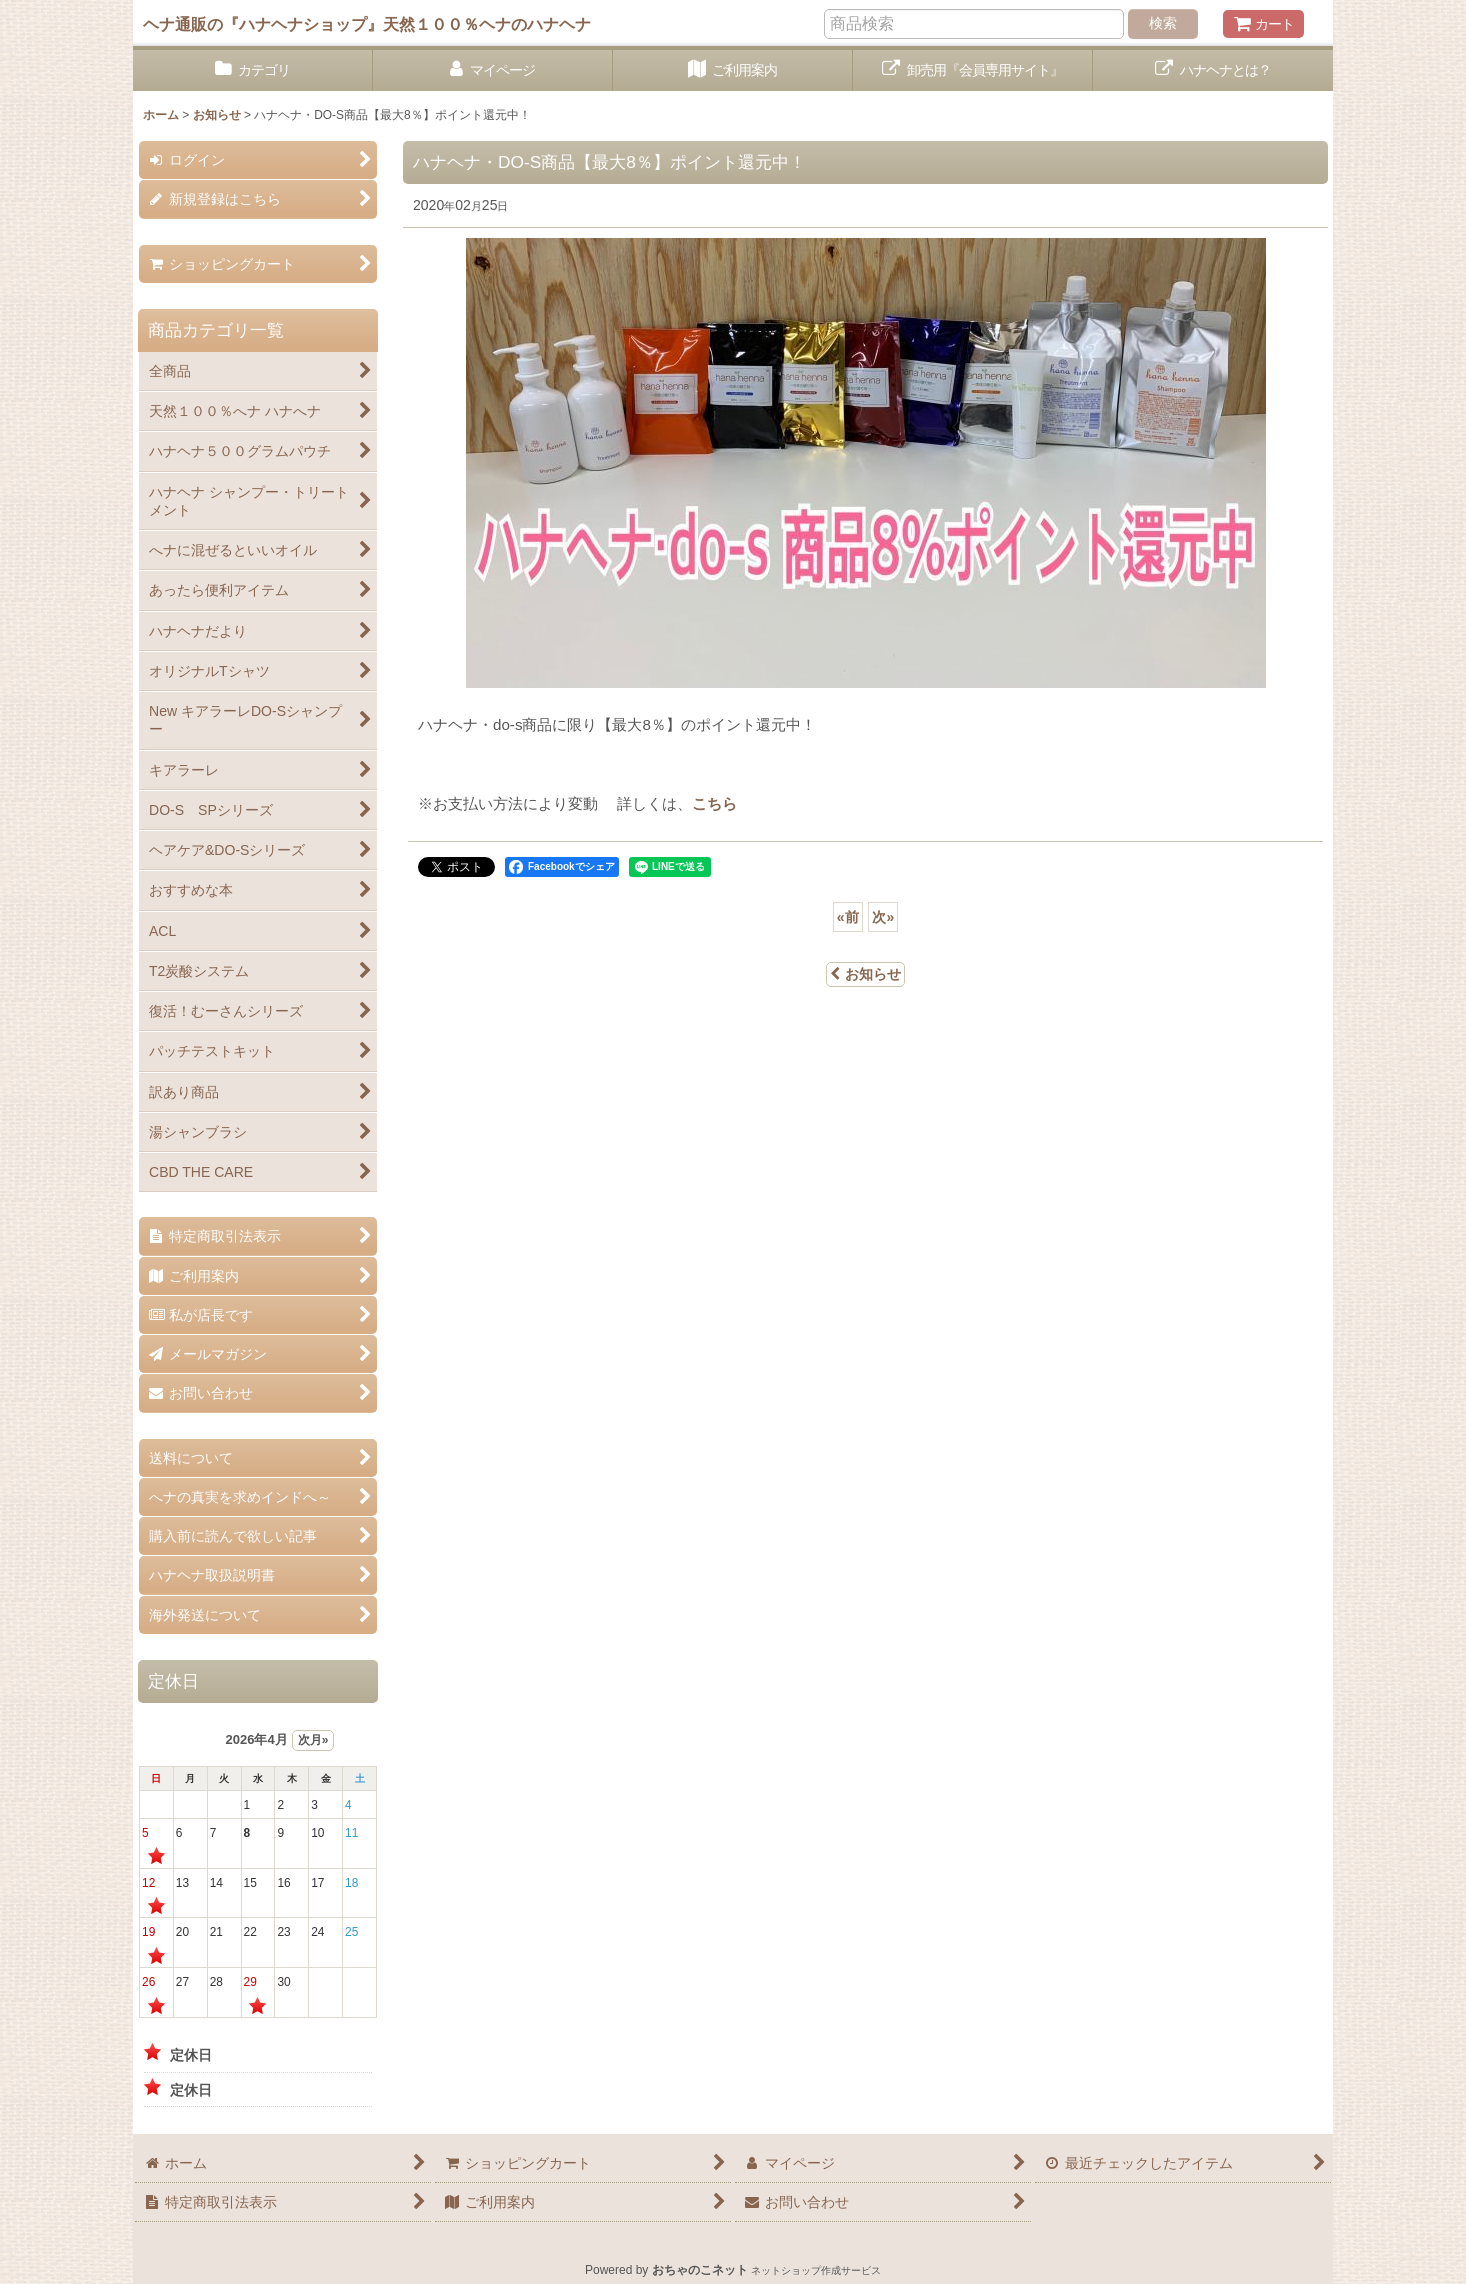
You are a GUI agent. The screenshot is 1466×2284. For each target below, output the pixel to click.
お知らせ (865, 974)
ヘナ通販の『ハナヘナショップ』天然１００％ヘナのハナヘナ (367, 24)
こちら (714, 803)
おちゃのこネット (700, 2270)
